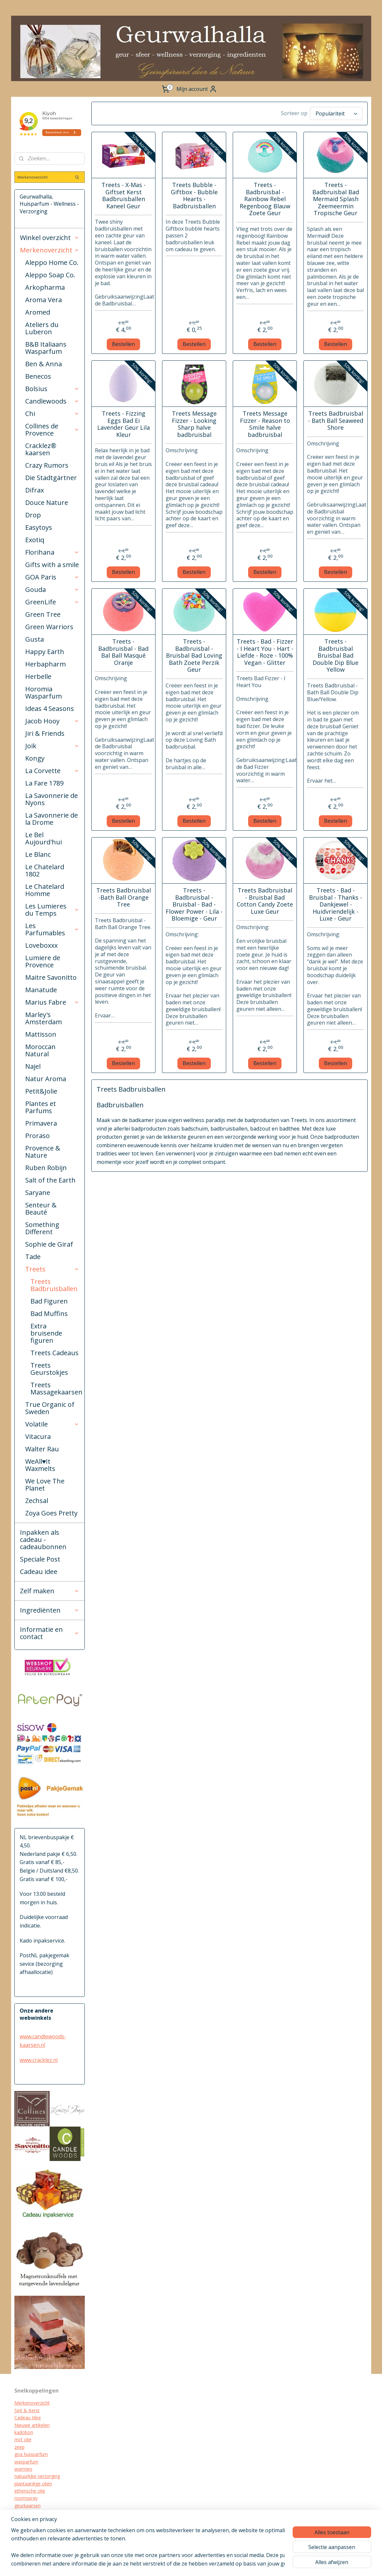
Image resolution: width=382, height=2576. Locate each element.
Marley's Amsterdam (43, 1018)
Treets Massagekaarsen (56, 1388)
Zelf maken (50, 1590)
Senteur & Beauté (41, 1209)
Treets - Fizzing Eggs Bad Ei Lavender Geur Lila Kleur (123, 424)
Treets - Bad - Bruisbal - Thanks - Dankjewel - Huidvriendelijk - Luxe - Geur (335, 904)
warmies (23, 2469)
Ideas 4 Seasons (49, 708)
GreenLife (52, 601)
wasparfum (26, 2462)
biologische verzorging (38, 2527)
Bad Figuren (49, 1301)
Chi (52, 413)
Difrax (34, 490)
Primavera (41, 1123)
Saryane (37, 1192)
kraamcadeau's (30, 2520)
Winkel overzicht (50, 237)
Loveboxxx (41, 945)
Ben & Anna (43, 363)
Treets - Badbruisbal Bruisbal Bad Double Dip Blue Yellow (335, 655)
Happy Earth (44, 651)
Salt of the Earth (50, 1180)
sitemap (198, 2564)
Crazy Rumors (46, 465)
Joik (52, 745)
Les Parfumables (52, 929)
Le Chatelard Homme (44, 890)
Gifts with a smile (52, 564)
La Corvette (52, 770)
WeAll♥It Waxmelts (40, 1465)
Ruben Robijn (46, 1167)
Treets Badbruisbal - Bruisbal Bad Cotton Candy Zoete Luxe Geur (265, 901)
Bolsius (52, 388)
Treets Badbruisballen (54, 1285)
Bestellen (123, 344)
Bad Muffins (49, 1313)
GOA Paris (52, 577)
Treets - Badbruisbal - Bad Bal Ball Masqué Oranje (123, 652)
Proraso (37, 1135)
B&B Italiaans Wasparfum (45, 348)
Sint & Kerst (27, 2410)
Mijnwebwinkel (293, 2564)
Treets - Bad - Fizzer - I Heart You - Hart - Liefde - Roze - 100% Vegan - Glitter (265, 652)
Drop (33, 514)
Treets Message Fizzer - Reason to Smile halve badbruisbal (265, 424)
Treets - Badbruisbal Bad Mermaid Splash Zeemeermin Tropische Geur (335, 199)
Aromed (37, 312)
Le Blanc (38, 854)
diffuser (22, 2535)
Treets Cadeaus (54, 1352)
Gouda (52, 589)
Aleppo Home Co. (52, 262)
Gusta (34, 639)
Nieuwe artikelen (32, 2425)
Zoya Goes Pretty (51, 1513)
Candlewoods (52, 401)
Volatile (52, 1424)
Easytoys (38, 527)
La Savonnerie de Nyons (51, 799)
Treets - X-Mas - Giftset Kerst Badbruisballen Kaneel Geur (123, 196)
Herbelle (38, 676)
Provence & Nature (42, 1152)
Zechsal (36, 1500)
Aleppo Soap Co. (50, 274)
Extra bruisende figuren (46, 1333)
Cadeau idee (38, 1571)
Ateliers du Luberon (42, 328)
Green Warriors (49, 626)
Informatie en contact (50, 1633)
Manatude (41, 989)
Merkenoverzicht (50, 250)
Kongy (35, 758)
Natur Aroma (45, 1078)
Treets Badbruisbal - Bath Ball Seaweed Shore (335, 420)
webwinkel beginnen (236, 2564)
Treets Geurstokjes (49, 1369)
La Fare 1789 (44, 783)
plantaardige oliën (33, 2484)
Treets (52, 1269)
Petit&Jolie (41, 1091)
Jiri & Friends (44, 733)
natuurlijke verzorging (37, 2476)
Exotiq (34, 539)
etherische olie (29, 2491)
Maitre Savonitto (51, 977)
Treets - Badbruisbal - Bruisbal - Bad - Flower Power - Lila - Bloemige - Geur (194, 904)
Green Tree (43, 614)
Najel (33, 1066)
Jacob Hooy (52, 721)
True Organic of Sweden (49, 1408)
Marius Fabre (52, 1002)
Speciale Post (40, 1559)
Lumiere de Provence (42, 961)
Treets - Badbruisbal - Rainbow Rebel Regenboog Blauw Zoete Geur (265, 199)
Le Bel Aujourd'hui (43, 838)
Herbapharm (45, 664)
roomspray (26, 2498)
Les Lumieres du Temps (52, 910)
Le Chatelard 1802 (44, 870)
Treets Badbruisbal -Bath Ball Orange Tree (123, 897)
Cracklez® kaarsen (40, 449)
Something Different (42, 1228)
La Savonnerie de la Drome (51, 819)
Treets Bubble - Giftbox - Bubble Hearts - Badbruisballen (194, 196)
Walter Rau (42, 1448)
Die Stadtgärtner (51, 477)
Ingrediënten (50, 1610)
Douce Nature (46, 502)
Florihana (52, 552)
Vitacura (38, 1436)
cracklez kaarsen (31, 2513)
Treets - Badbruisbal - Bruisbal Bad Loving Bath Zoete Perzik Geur (194, 655)
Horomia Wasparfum (43, 692)
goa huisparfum (31, 2454)
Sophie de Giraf (49, 1244)
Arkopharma (45, 287)
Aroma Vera (43, 299)
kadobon (23, 2432)
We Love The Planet (44, 1485)
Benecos (38, 376)
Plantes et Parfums (40, 1107)
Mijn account (196, 89)
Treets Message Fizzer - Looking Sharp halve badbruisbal (194, 424)
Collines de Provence (52, 430)
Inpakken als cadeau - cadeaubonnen (43, 1539)
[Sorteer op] (336, 113)
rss (211, 2564)
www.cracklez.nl (39, 2060)
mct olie (22, 2439)
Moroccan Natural (40, 1050)
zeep (19, 2447)
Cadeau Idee (27, 2417)
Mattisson (40, 1034)
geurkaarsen (27, 2505)
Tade (33, 1256)
